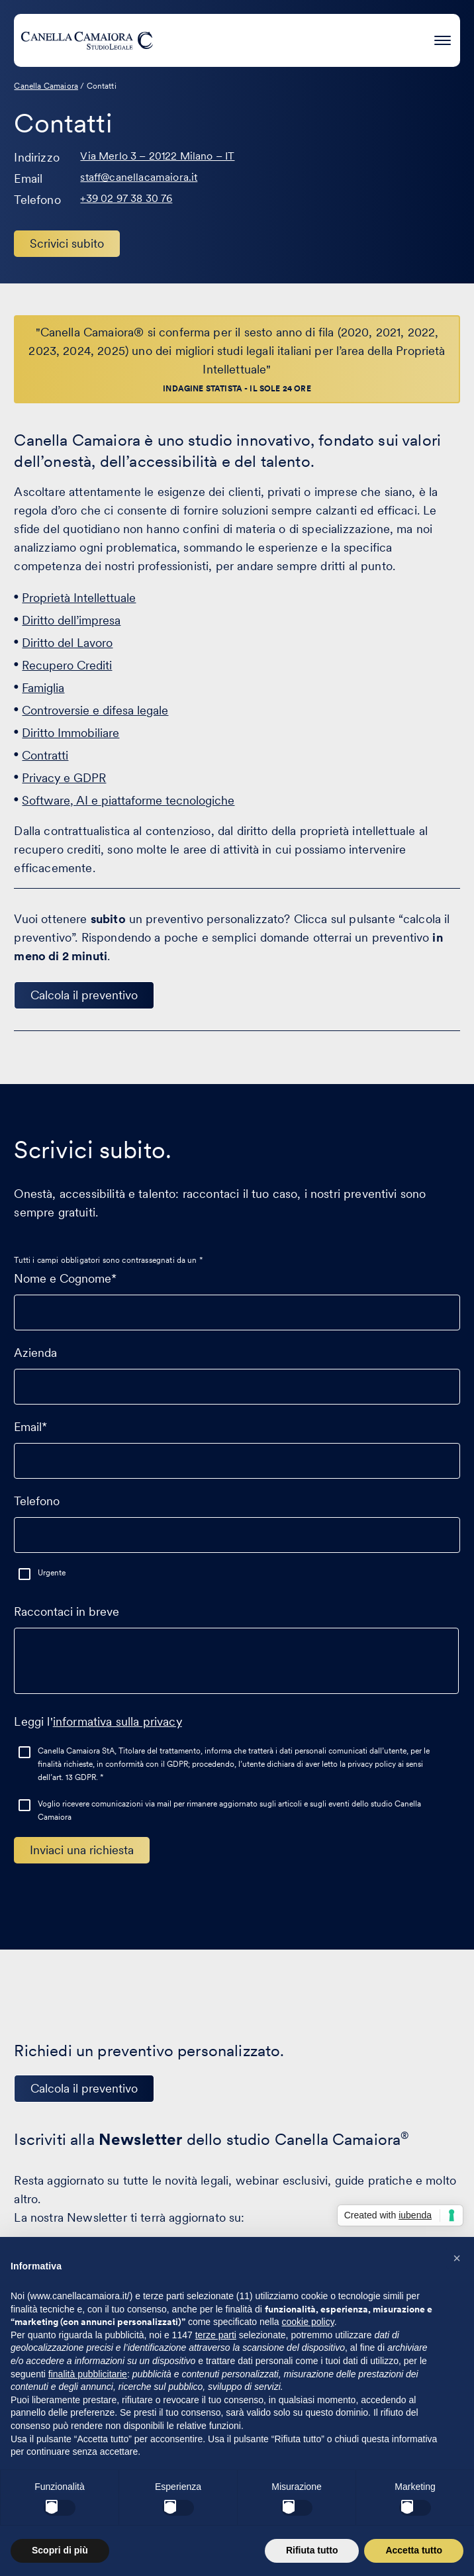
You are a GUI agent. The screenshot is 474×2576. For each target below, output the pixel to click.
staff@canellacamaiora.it (138, 177)
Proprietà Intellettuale (79, 598)
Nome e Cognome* (236, 1295)
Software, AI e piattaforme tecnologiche (128, 800)
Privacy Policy (190, 2521)
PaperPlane (212, 2545)
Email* (236, 1443)
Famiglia (43, 688)
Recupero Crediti (67, 665)
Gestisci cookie (118, 2521)
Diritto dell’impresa (71, 620)
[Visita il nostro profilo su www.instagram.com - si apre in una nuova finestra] (275, 2440)
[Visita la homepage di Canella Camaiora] (87, 40)
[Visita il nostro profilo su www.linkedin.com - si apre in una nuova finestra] (193, 2440)
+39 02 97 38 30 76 (126, 198)
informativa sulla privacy (117, 1721)
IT (223, 2478)
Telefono (236, 1518)
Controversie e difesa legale (95, 710)
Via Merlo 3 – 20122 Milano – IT (157, 156)
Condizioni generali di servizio (393, 2521)
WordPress (323, 2545)
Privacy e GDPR (64, 778)
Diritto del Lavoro (67, 643)
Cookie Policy (46, 2521)
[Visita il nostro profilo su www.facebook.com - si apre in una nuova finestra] (234, 2440)
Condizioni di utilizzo (274, 2521)
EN (249, 2478)
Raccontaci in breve (236, 1656)
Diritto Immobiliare (70, 733)
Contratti (45, 755)
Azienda (236, 1369)
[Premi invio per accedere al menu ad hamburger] (442, 38)
